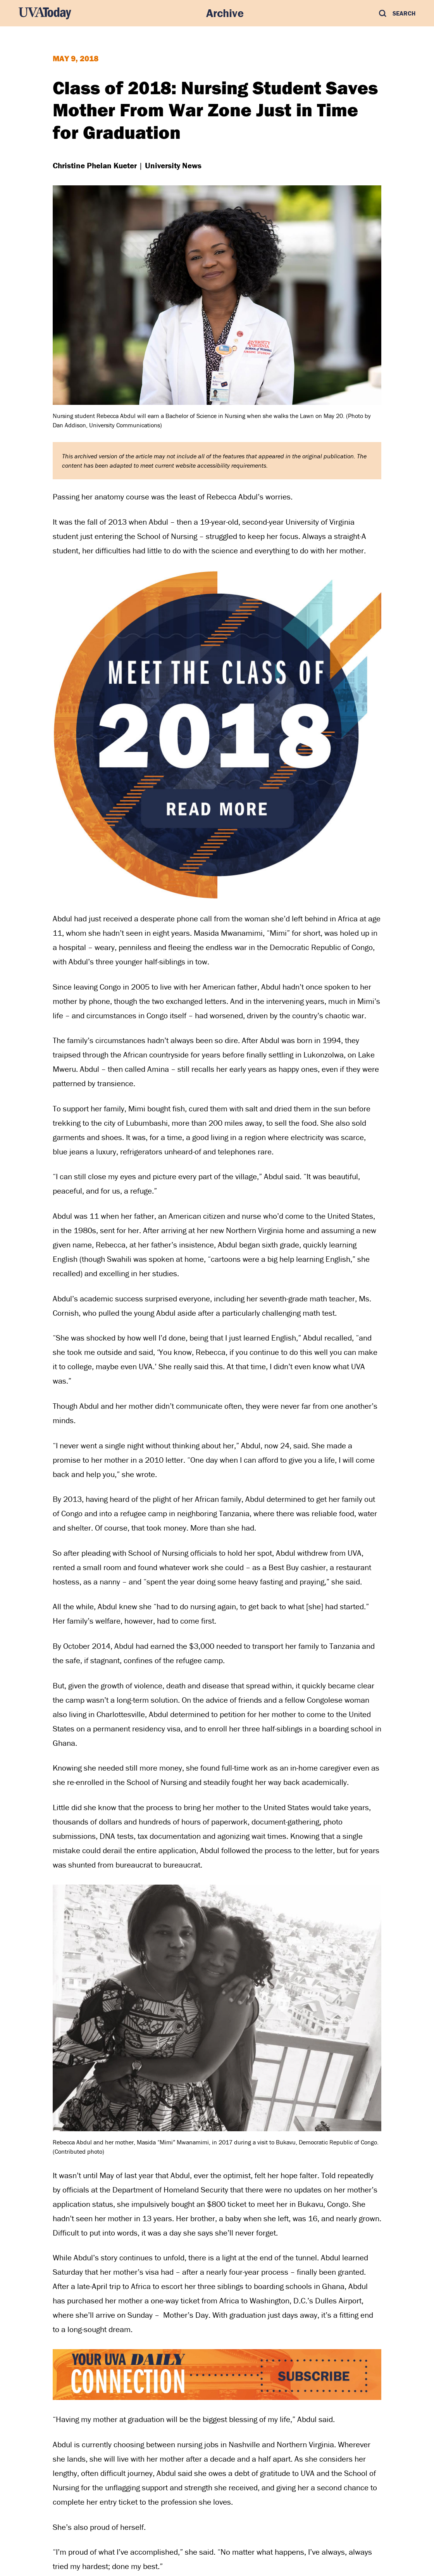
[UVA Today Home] (45, 13)
